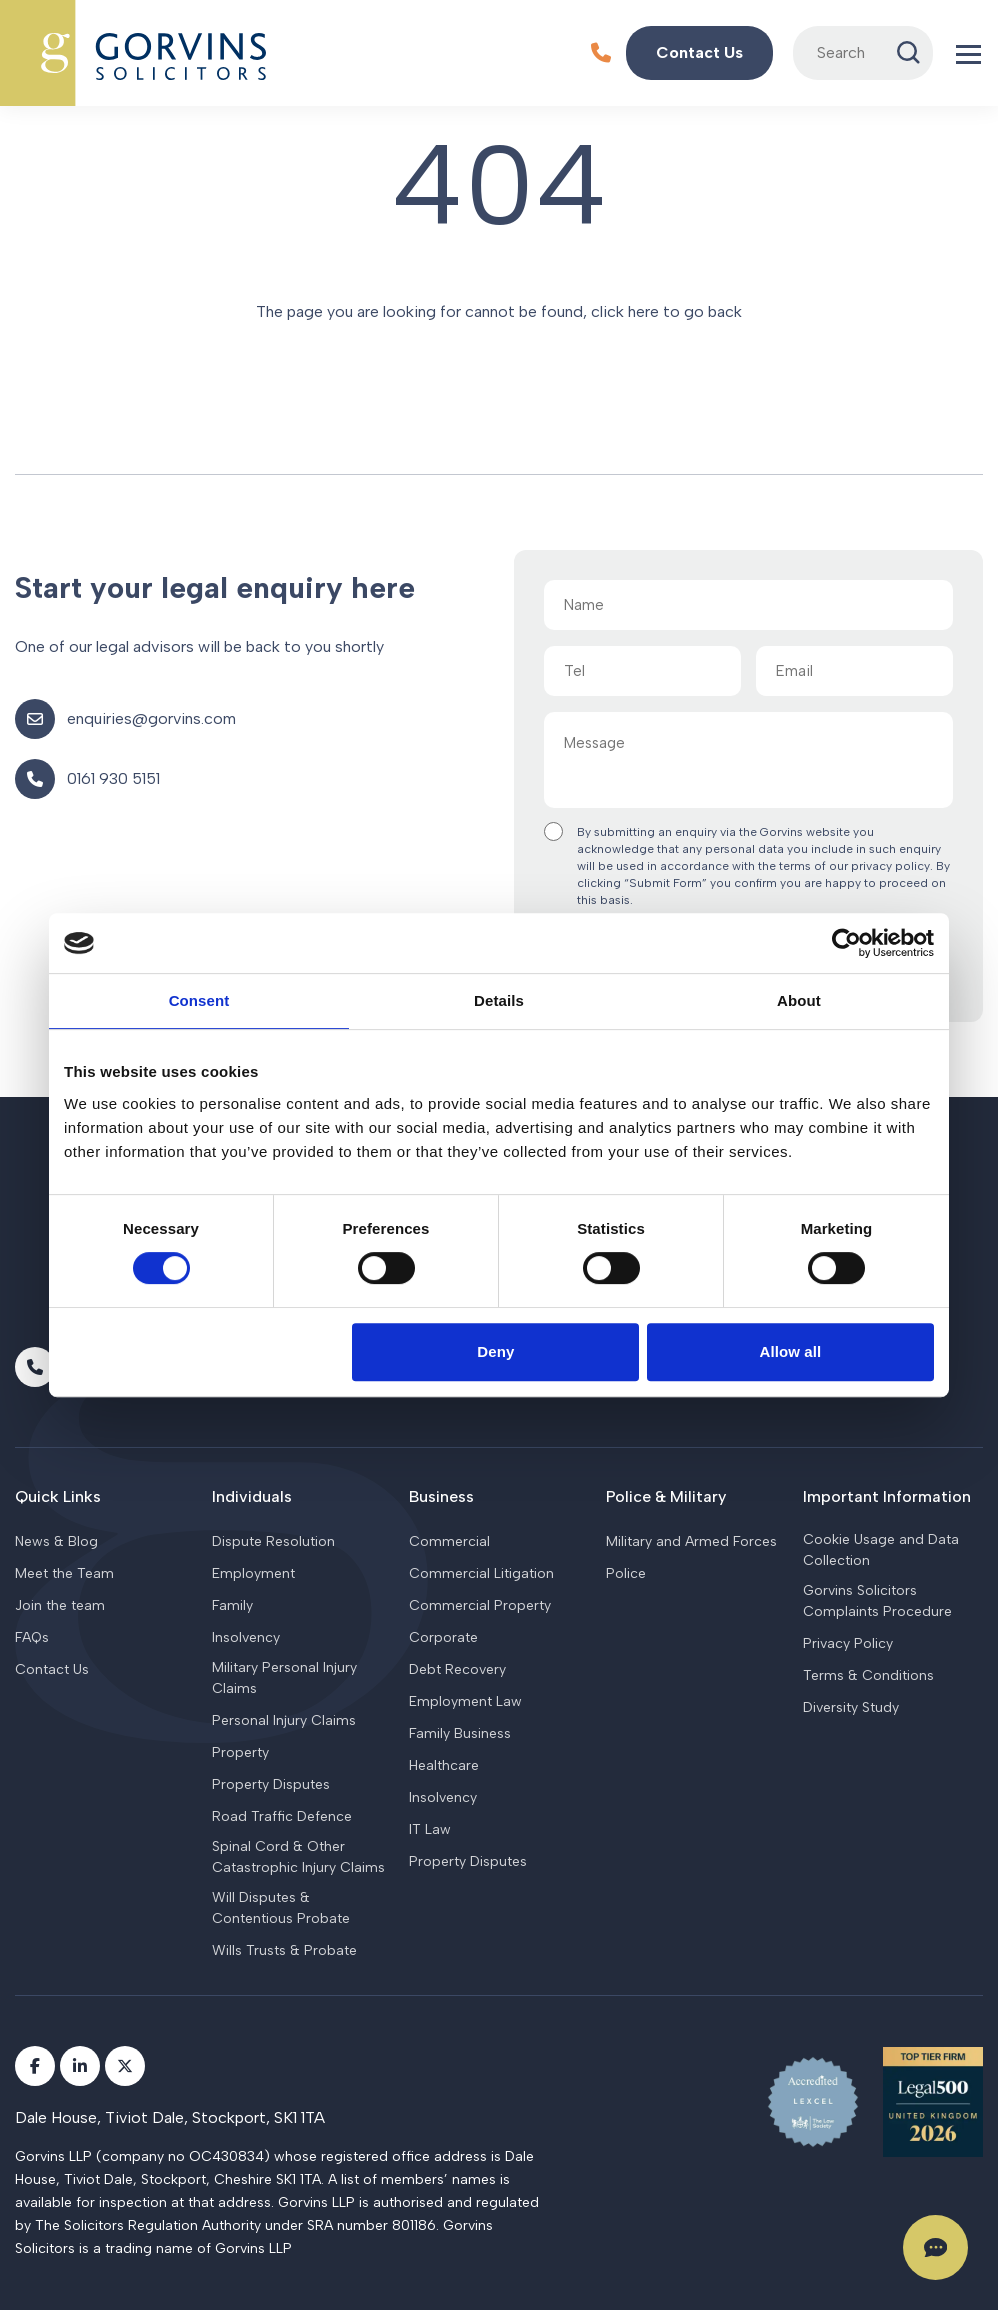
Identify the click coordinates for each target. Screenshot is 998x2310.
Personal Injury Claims (284, 1720)
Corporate (443, 1637)
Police (626, 1573)
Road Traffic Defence (282, 1816)
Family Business (460, 1733)
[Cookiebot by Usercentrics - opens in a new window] (846, 943)
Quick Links (58, 1496)
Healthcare (444, 1765)
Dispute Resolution (273, 1541)
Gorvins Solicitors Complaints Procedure (877, 1601)
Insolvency (246, 1637)
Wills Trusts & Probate (284, 1950)
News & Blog (56, 1541)
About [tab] (799, 1000)
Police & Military (666, 1496)
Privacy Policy (848, 1643)
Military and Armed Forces (691, 1541)
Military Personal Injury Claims (284, 1678)
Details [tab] (499, 1000)
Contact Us (52, 1669)
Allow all (791, 1351)
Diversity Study (851, 1707)
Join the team (60, 1605)
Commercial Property (480, 1605)
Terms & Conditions (868, 1675)
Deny (495, 1351)
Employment (253, 1573)
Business (441, 1496)
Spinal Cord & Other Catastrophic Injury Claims (298, 1857)
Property (240, 1752)
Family (232, 1605)
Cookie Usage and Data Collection (881, 1550)
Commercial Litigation (481, 1573)
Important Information (887, 1496)
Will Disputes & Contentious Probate (281, 1908)
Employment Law (465, 1701)
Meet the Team (64, 1573)
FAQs (32, 1637)
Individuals (252, 1496)
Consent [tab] (199, 1000)
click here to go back (666, 311)
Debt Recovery (457, 1669)
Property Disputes (271, 1784)
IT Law (430, 1829)
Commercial (449, 1541)
